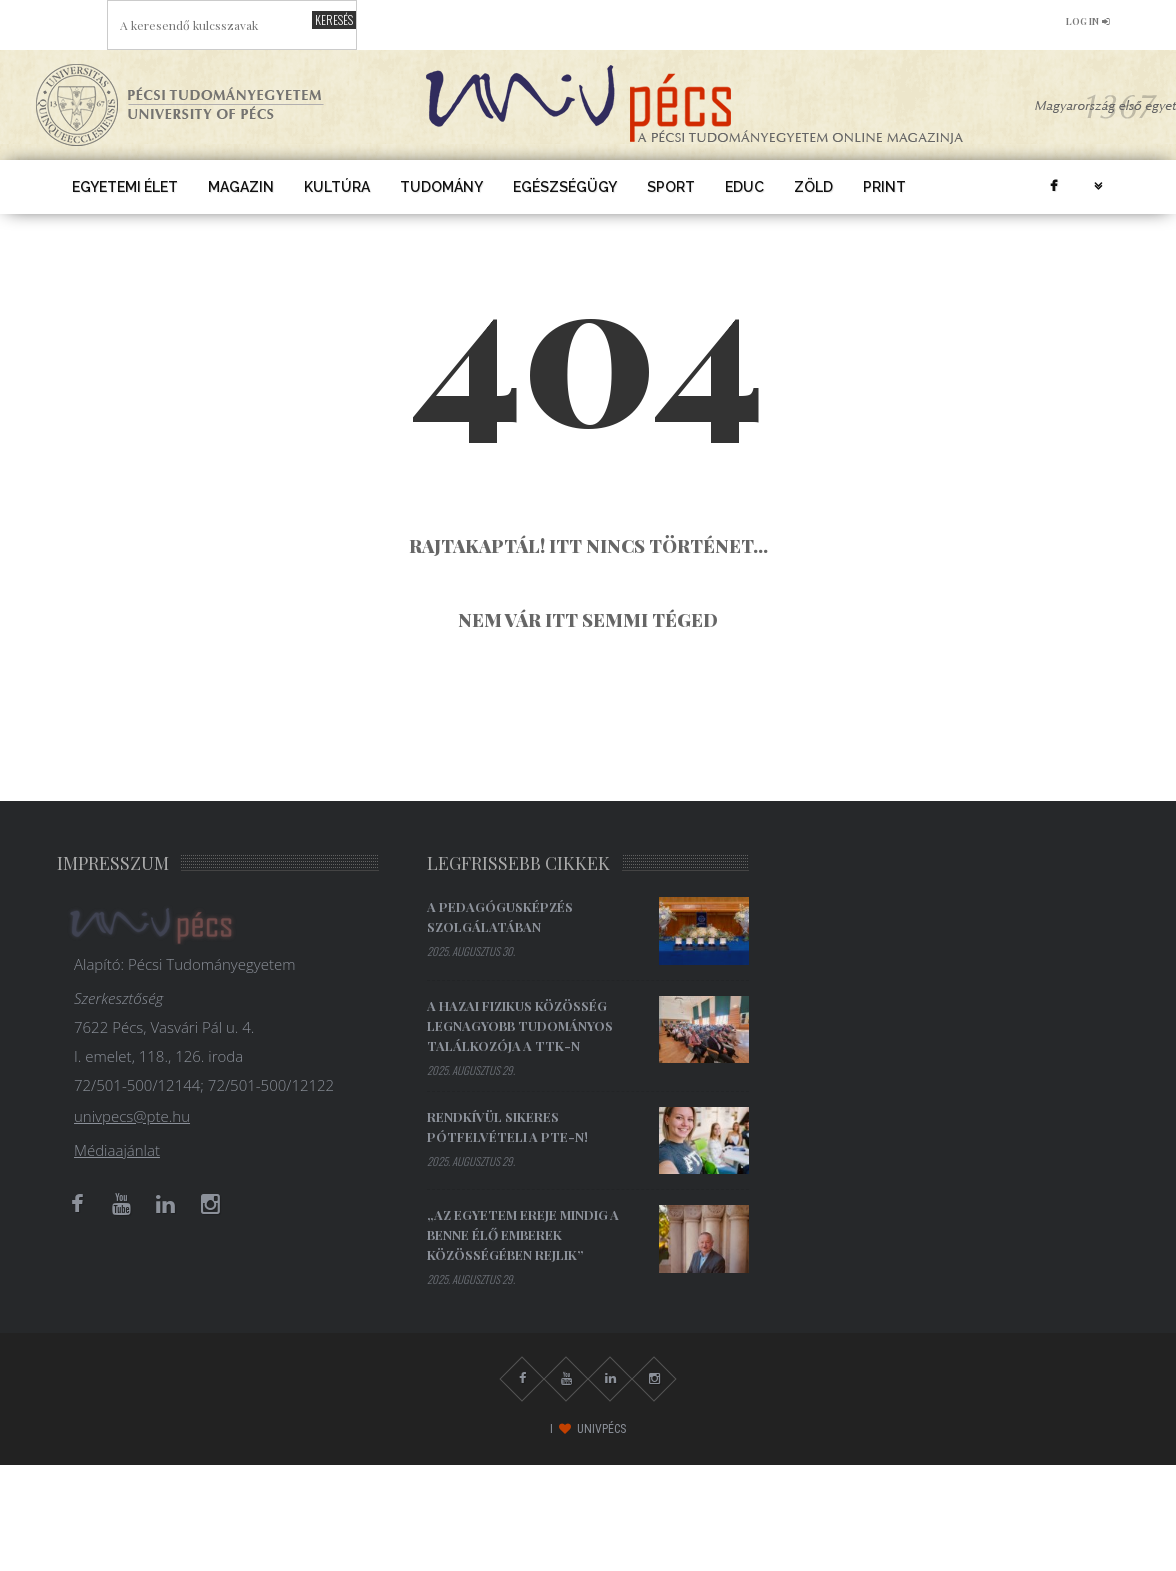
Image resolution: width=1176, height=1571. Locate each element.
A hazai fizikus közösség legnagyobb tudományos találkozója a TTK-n (520, 1025)
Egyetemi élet (125, 187)
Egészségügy (565, 187)
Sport (671, 187)
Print (884, 187)
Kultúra (337, 187)
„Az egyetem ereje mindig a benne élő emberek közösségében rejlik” (523, 1234)
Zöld (813, 187)
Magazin (241, 187)
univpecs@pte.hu (132, 1116)
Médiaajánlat (117, 1150)
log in (1088, 21)
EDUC (744, 187)
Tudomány (441, 187)
